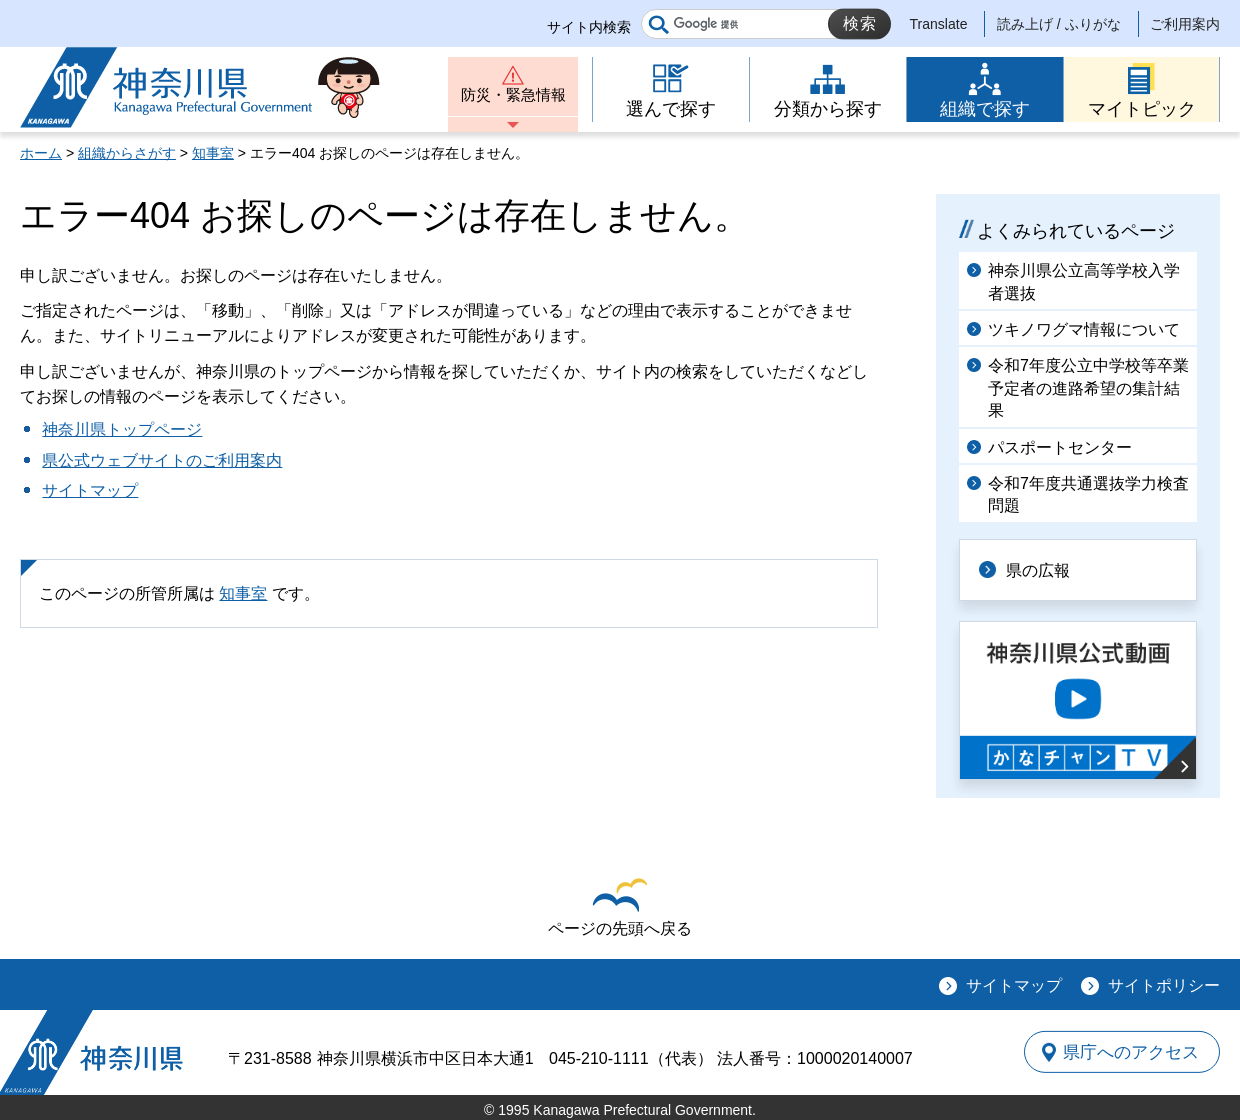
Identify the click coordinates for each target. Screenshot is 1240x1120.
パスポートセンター (1060, 447)
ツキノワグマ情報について (1084, 329)
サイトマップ (90, 490)
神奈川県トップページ (122, 429)
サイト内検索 (589, 27)
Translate (939, 24)
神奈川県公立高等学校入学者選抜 (1084, 281)
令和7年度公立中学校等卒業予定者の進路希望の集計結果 (1088, 388)
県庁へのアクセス (1128, 1051)
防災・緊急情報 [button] (513, 97)
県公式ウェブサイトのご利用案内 (162, 460)
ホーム (41, 153)
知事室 (213, 153)
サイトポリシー (1164, 984)
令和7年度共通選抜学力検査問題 (1088, 494)
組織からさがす (127, 153)
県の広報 (1042, 569)
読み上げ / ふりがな (1059, 24)
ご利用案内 (1185, 24)
